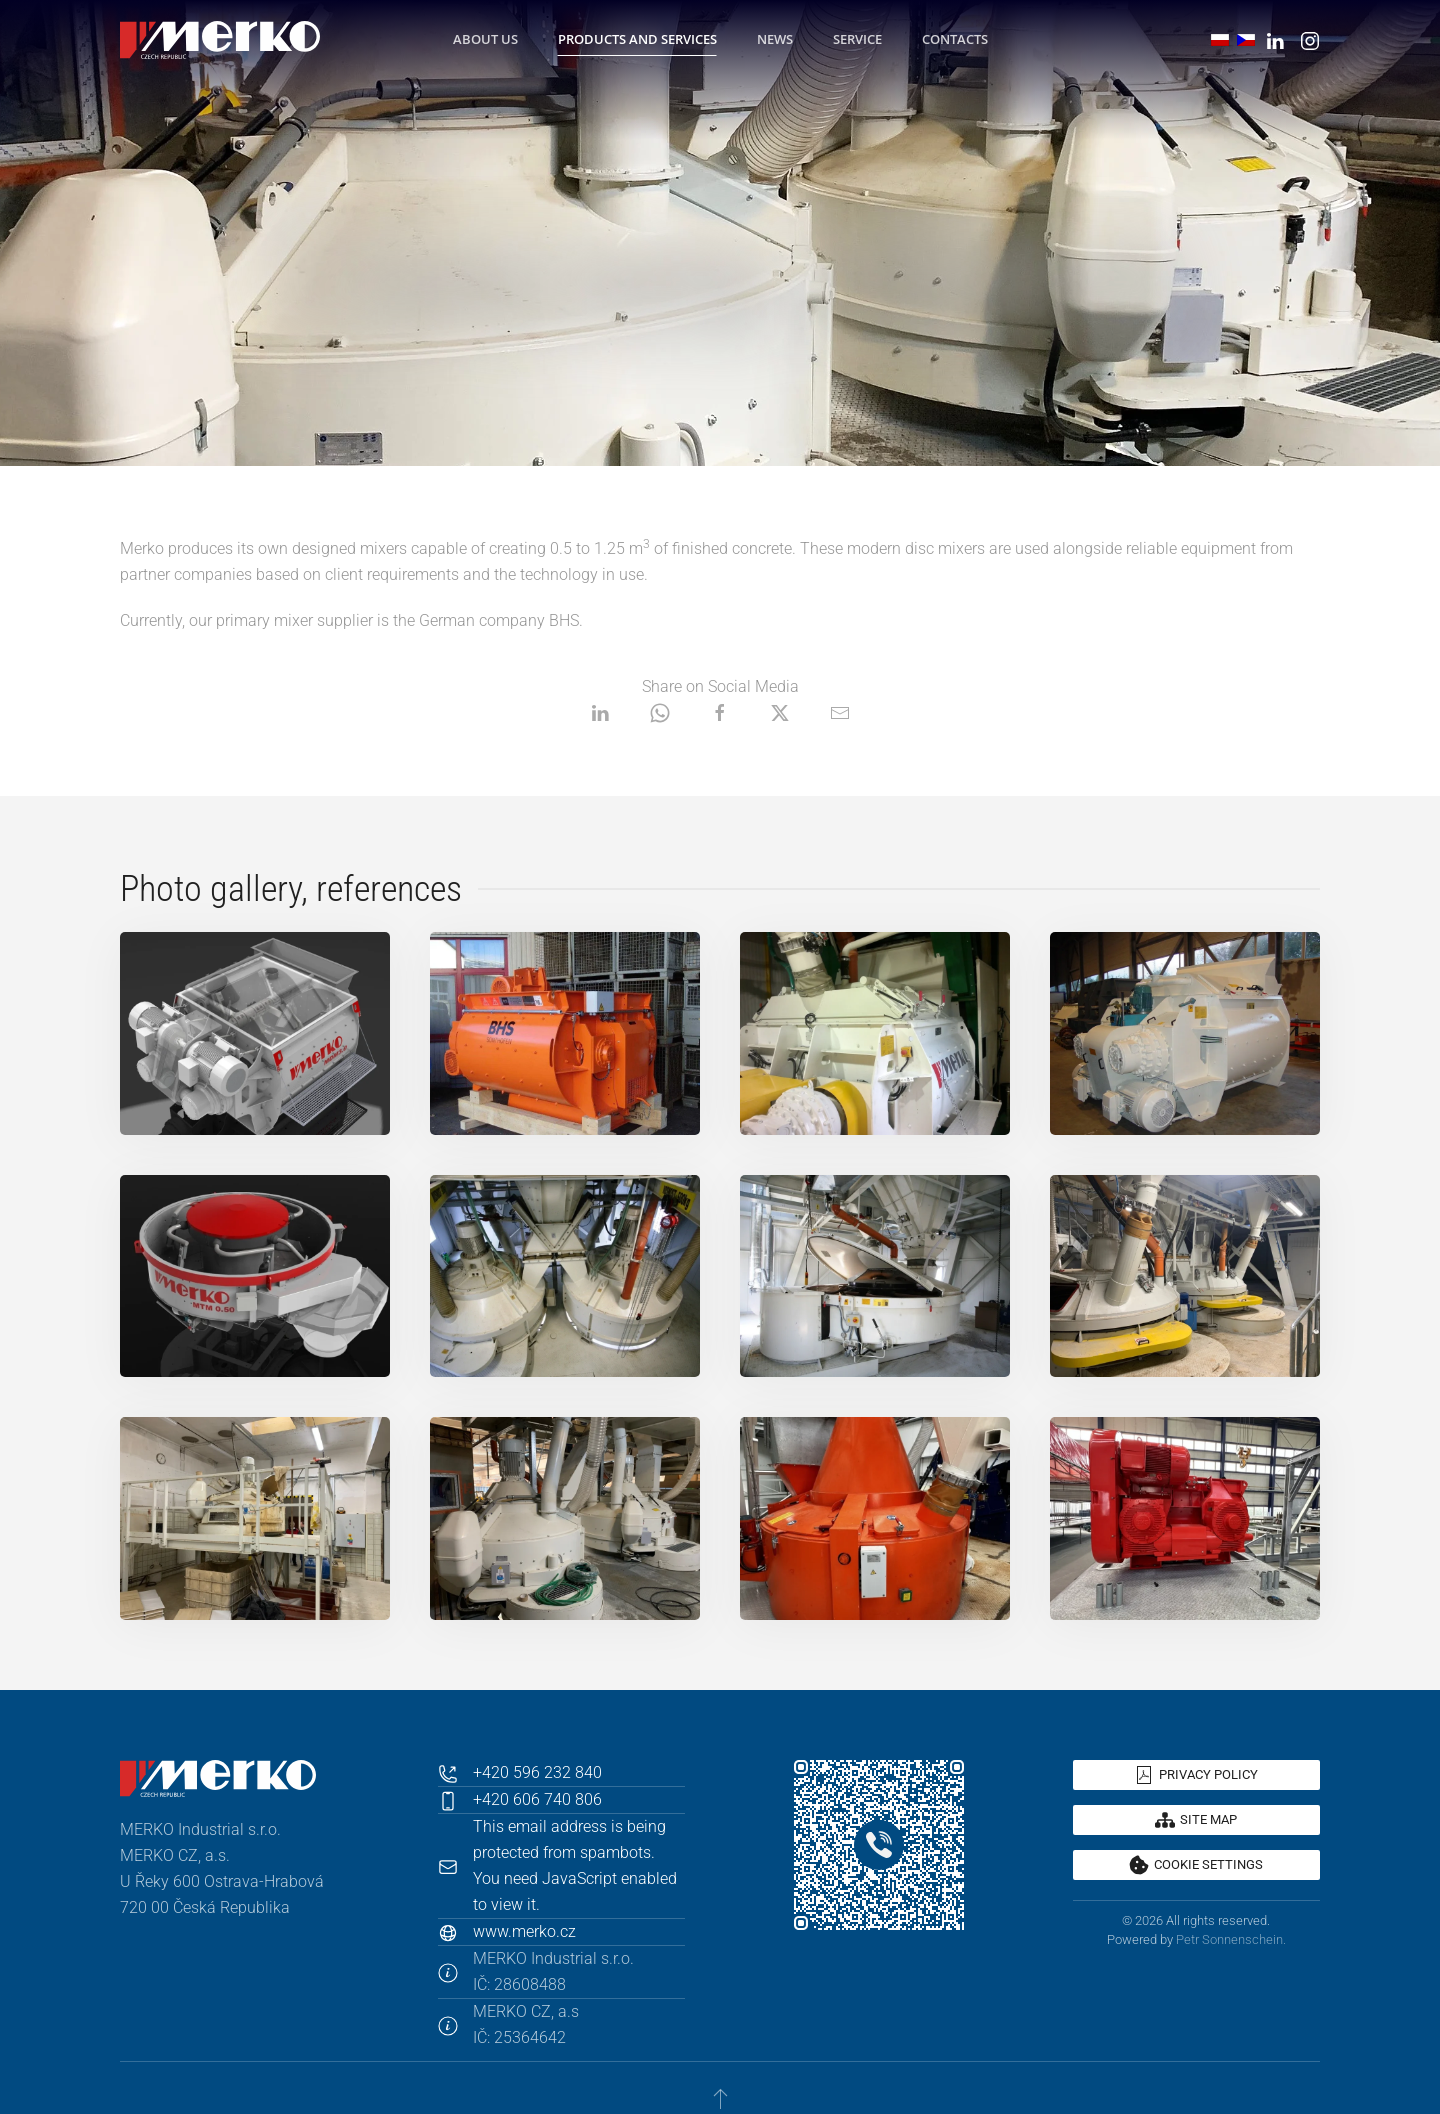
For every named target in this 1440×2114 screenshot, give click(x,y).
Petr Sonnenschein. (1231, 1939)
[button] (255, 1033)
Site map (1196, 1820)
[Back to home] (220, 40)
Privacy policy (1196, 1775)
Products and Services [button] (637, 39)
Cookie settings (1196, 1865)
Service (857, 39)
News (775, 39)
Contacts (955, 39)
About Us (485, 39)
